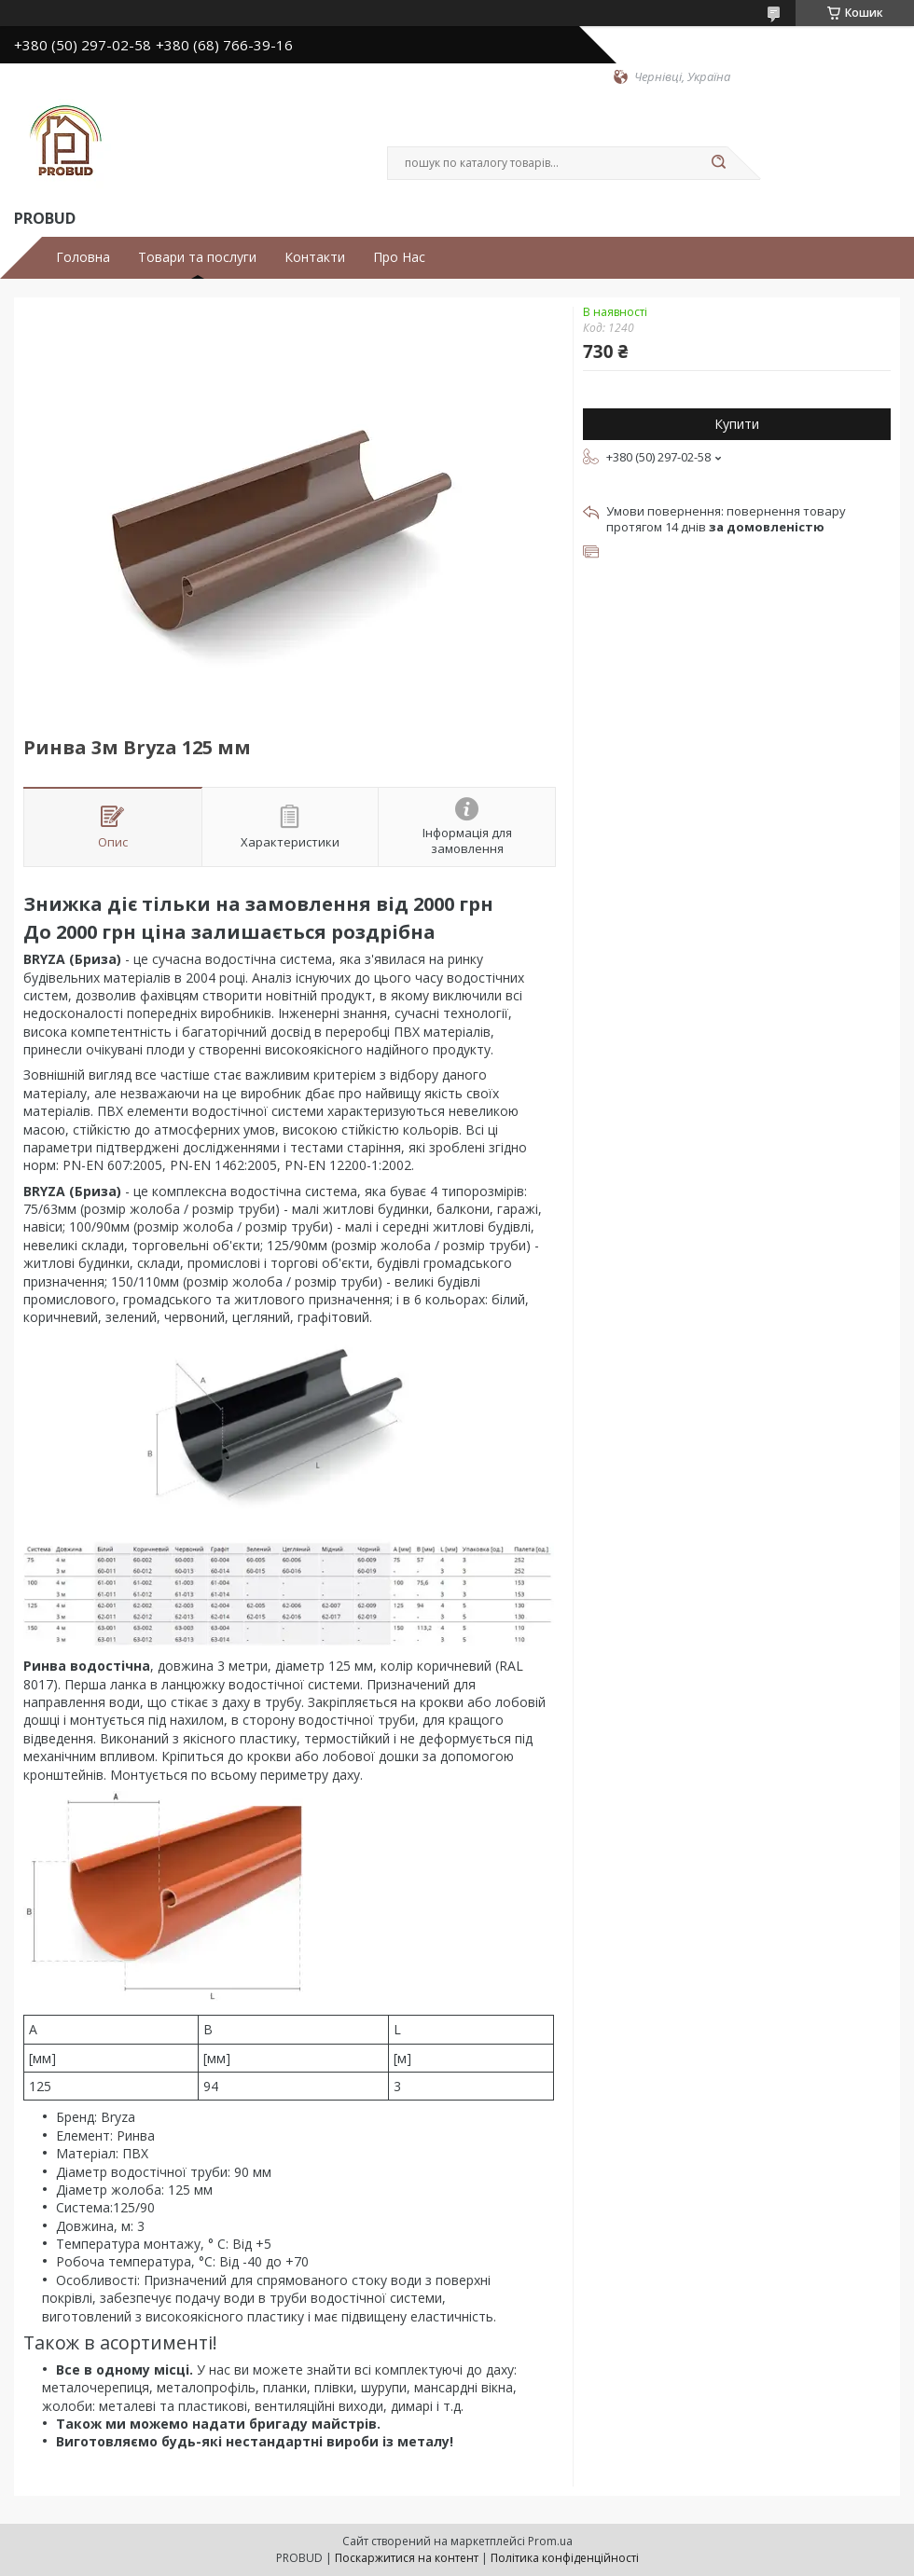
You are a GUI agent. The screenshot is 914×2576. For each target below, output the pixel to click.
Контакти (314, 257)
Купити (736, 424)
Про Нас (399, 257)
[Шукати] (718, 163)
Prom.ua (550, 2541)
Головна (83, 257)
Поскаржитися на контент (406, 2558)
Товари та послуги (197, 257)
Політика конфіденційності (565, 2558)
